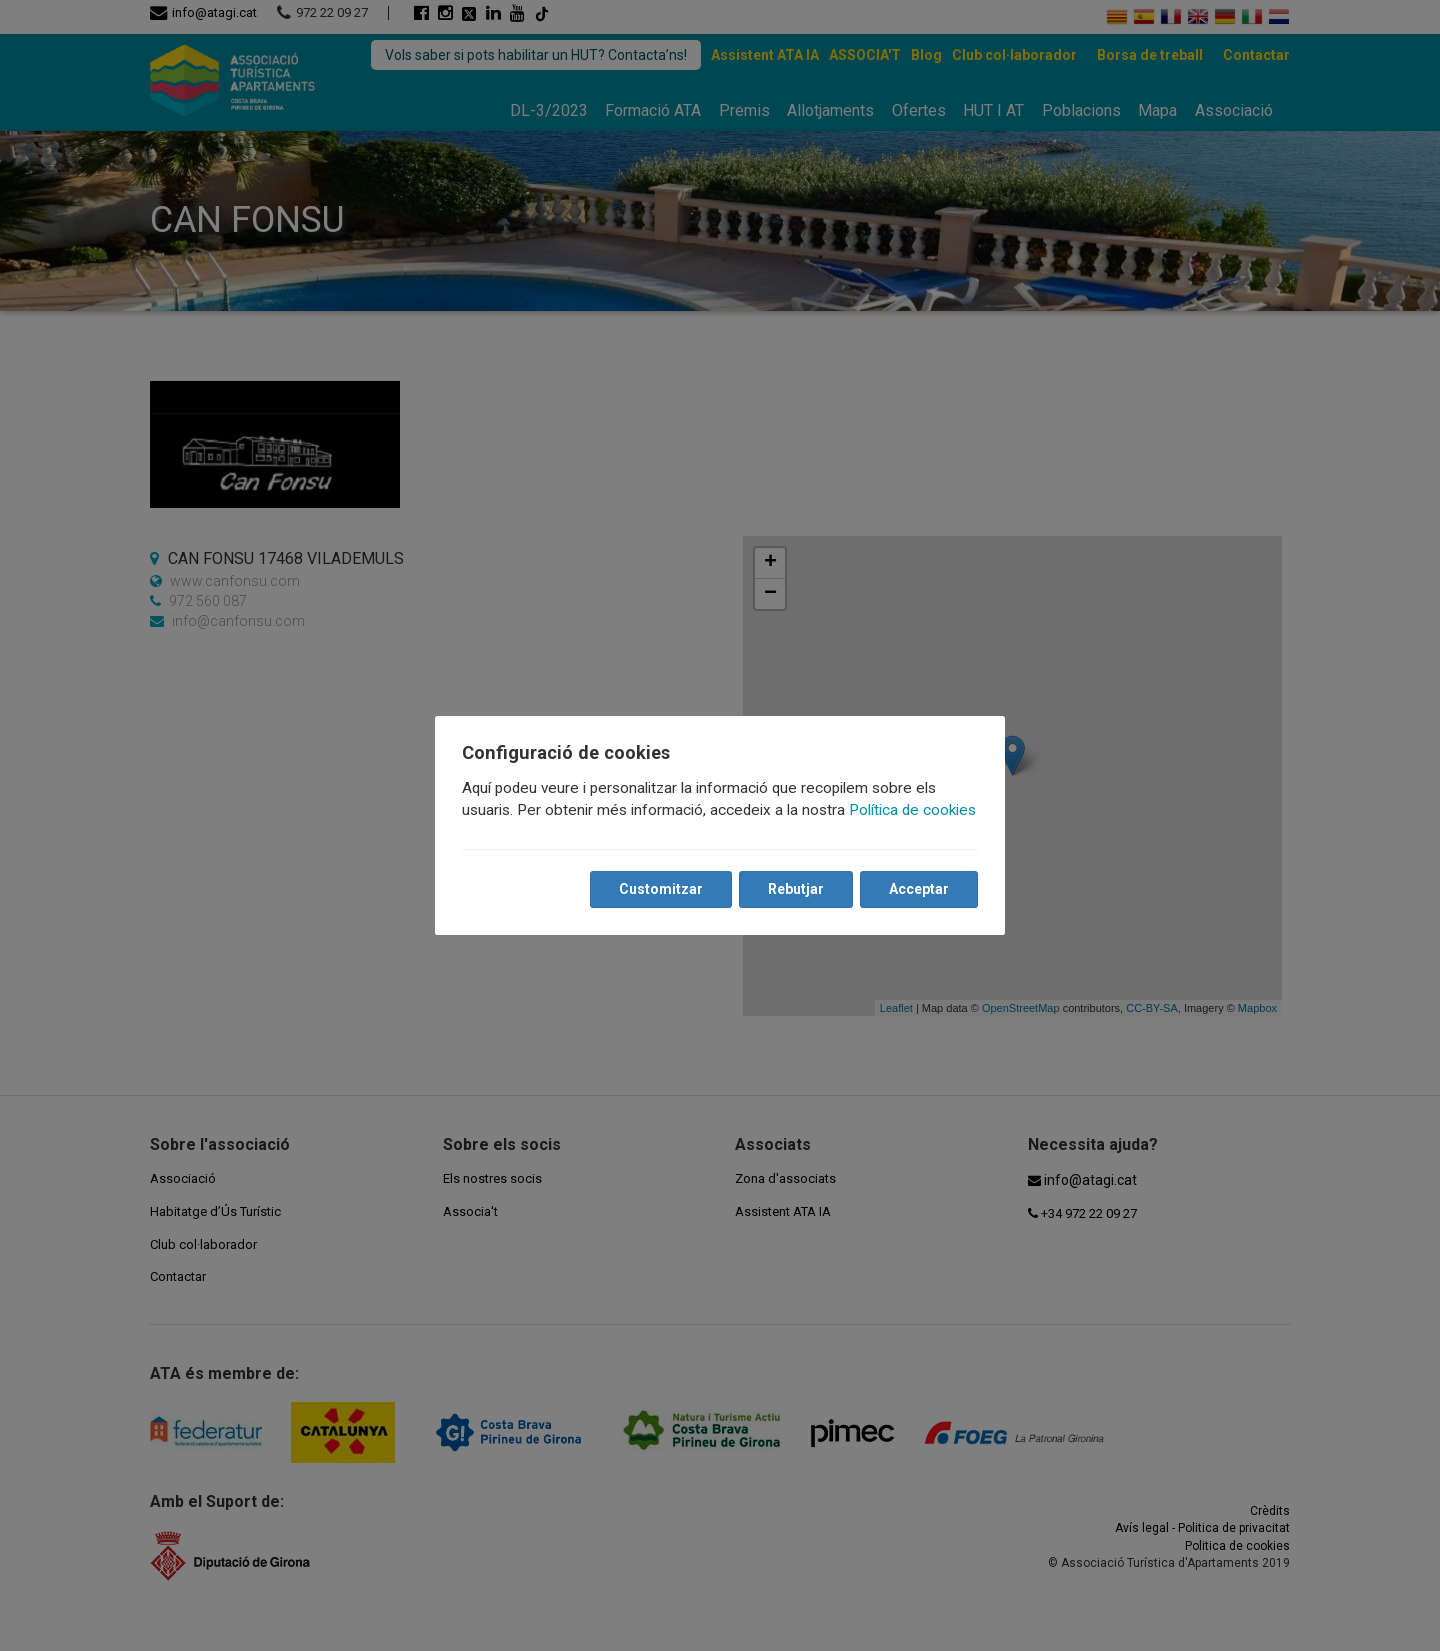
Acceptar (918, 889)
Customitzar (660, 889)
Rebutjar (795, 889)
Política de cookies (913, 810)
